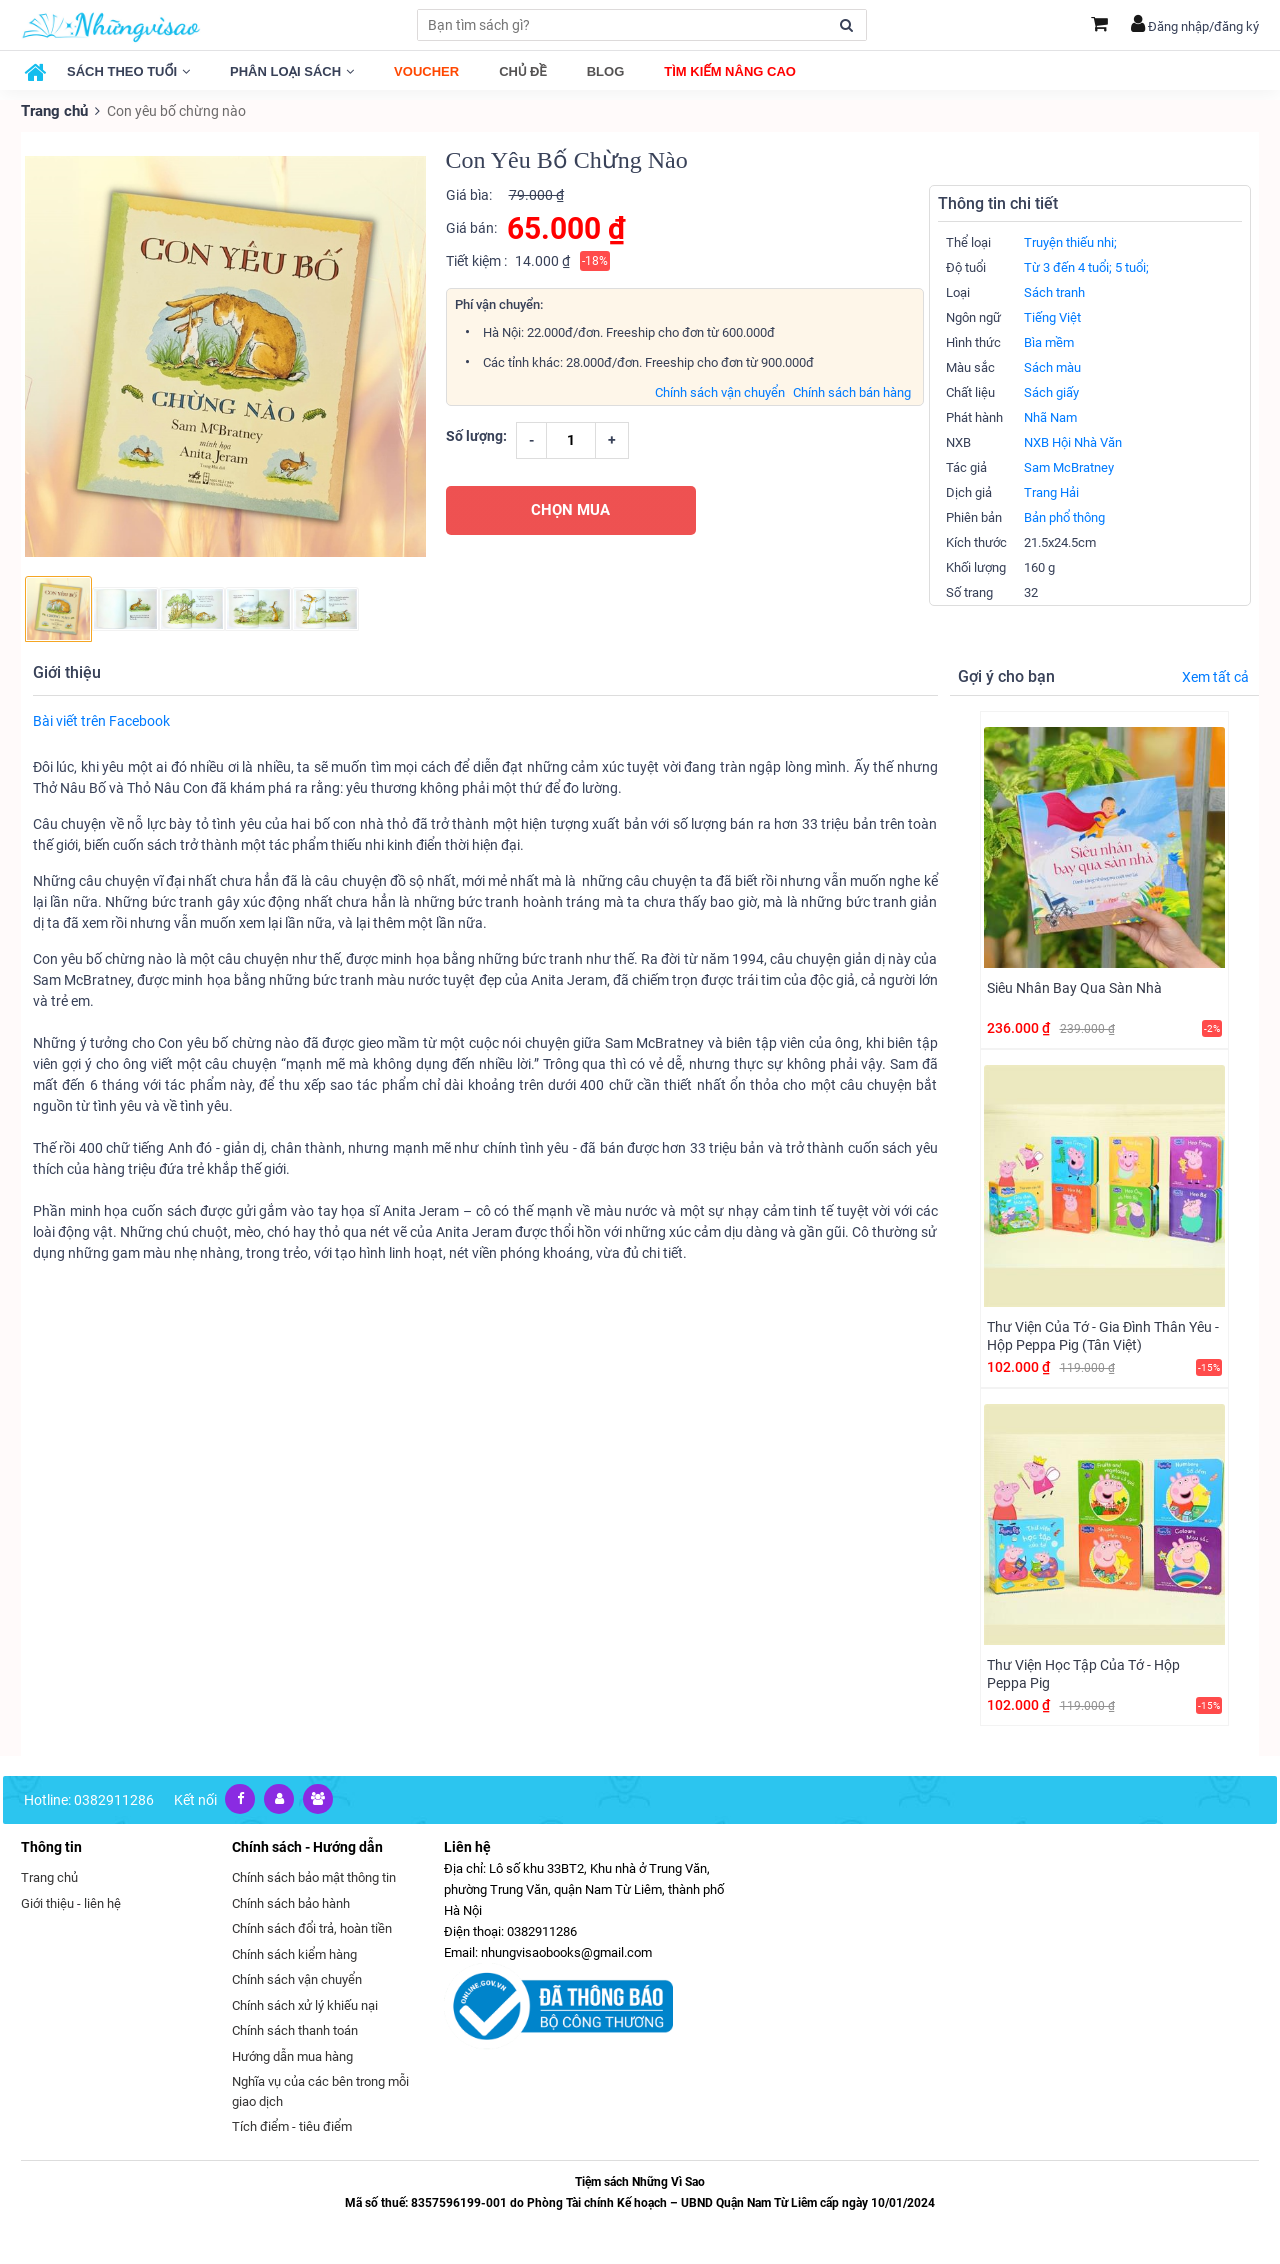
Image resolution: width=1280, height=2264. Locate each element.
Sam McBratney (1069, 466)
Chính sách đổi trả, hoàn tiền (312, 1927)
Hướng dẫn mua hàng (292, 2054)
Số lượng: (476, 435)
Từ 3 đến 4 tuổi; (1068, 266)
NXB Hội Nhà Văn (1073, 441)
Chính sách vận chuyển (720, 391)
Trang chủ (53, 110)
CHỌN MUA (570, 509)
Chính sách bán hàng (852, 391)
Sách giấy (1051, 391)
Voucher (426, 71)
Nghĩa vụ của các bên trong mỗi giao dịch (320, 2090)
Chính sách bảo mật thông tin (314, 1876)
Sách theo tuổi (128, 71)
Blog (606, 71)
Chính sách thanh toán (295, 2029)
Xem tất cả (1215, 676)
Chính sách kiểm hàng (294, 1952)
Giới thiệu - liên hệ (71, 1901)
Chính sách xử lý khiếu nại (305, 2003)
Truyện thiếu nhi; (1070, 241)
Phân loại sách (292, 71)
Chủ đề (523, 71)
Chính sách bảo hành (291, 1901)
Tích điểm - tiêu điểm (292, 2125)
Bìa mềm (1049, 341)
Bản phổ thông (1064, 516)
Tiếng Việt (1052, 316)
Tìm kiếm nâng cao (730, 71)
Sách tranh (1054, 291)
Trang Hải (1051, 491)
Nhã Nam (1050, 416)
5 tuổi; (1132, 266)
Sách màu (1052, 366)
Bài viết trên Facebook (101, 719)
